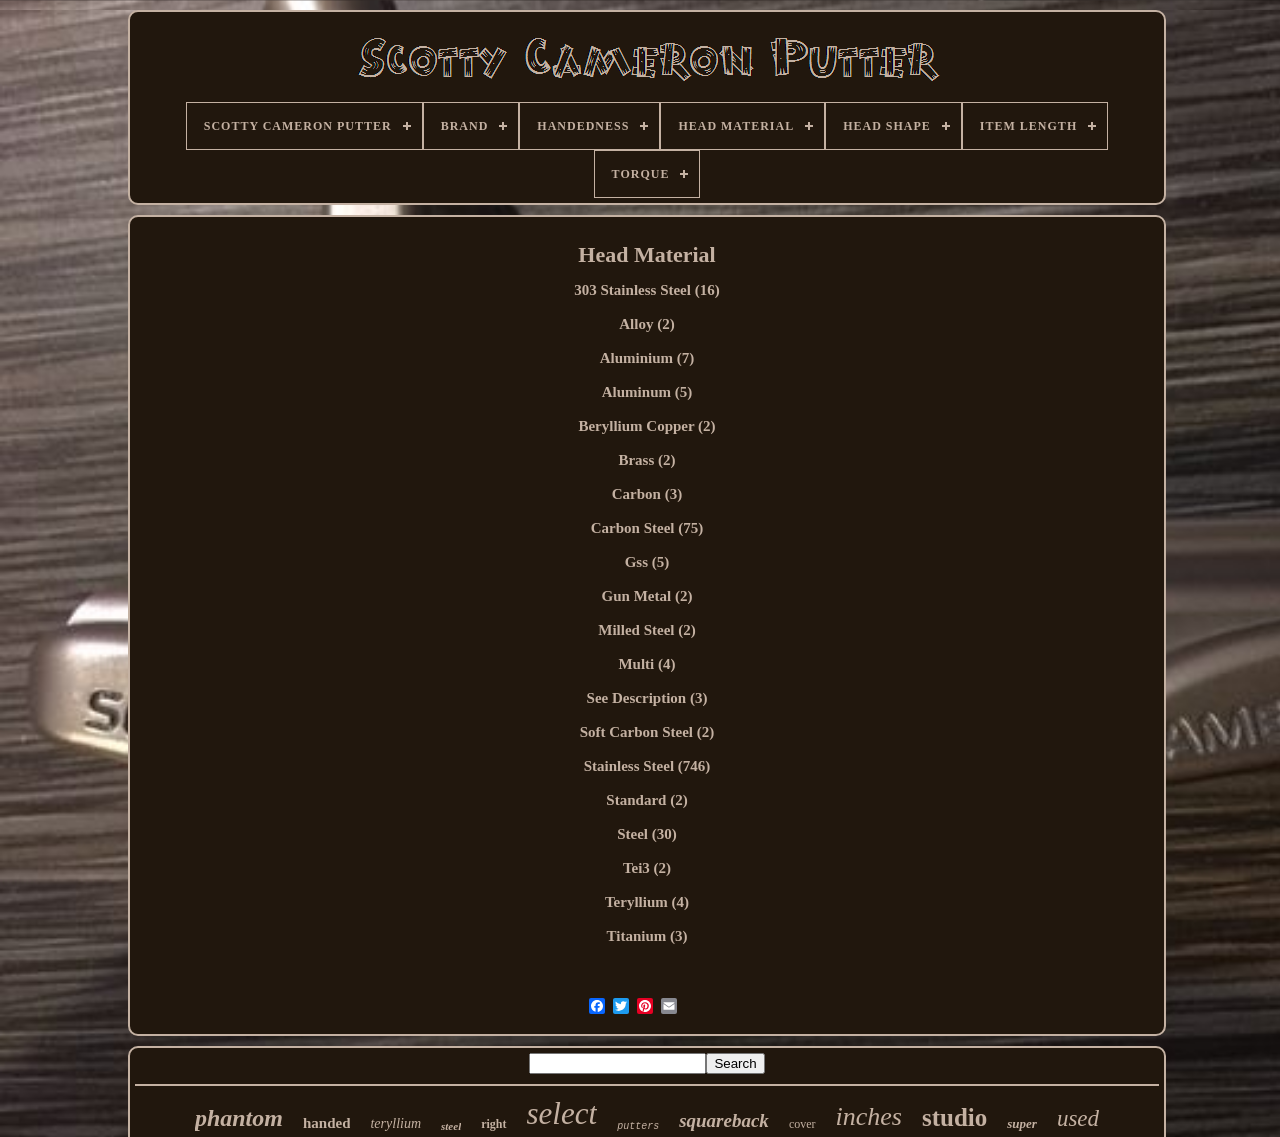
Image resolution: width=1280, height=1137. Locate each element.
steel (451, 1126)
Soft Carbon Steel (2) (647, 732)
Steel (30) (647, 834)
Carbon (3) (647, 494)
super (1022, 1123)
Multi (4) (646, 664)
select (562, 1113)
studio (954, 1117)
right (493, 1124)
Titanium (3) (647, 936)
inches (869, 1116)
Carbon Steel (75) (647, 528)
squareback (724, 1120)
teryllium (395, 1123)
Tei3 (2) (647, 868)
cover (802, 1124)
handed (327, 1123)
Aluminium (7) (647, 358)
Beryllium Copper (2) (646, 426)
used (1078, 1118)
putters (638, 1126)
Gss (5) (647, 562)
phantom (239, 1118)
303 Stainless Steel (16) (646, 290)
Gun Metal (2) (647, 596)
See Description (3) (647, 698)
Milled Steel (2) (646, 630)
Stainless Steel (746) (647, 766)
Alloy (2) (646, 324)
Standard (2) (646, 800)
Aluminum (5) (647, 392)
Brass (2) (646, 460)
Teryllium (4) (647, 902)
